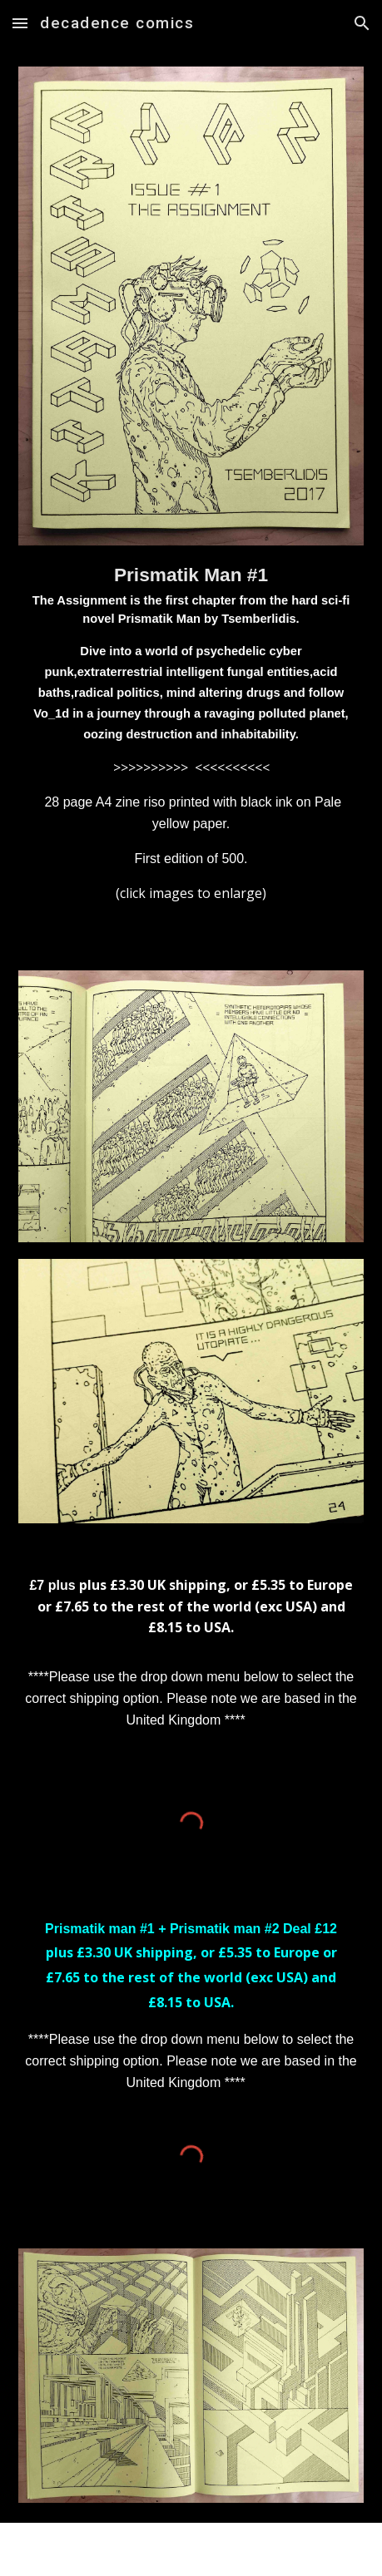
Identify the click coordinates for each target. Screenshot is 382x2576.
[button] (20, 23)
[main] (191, 737)
